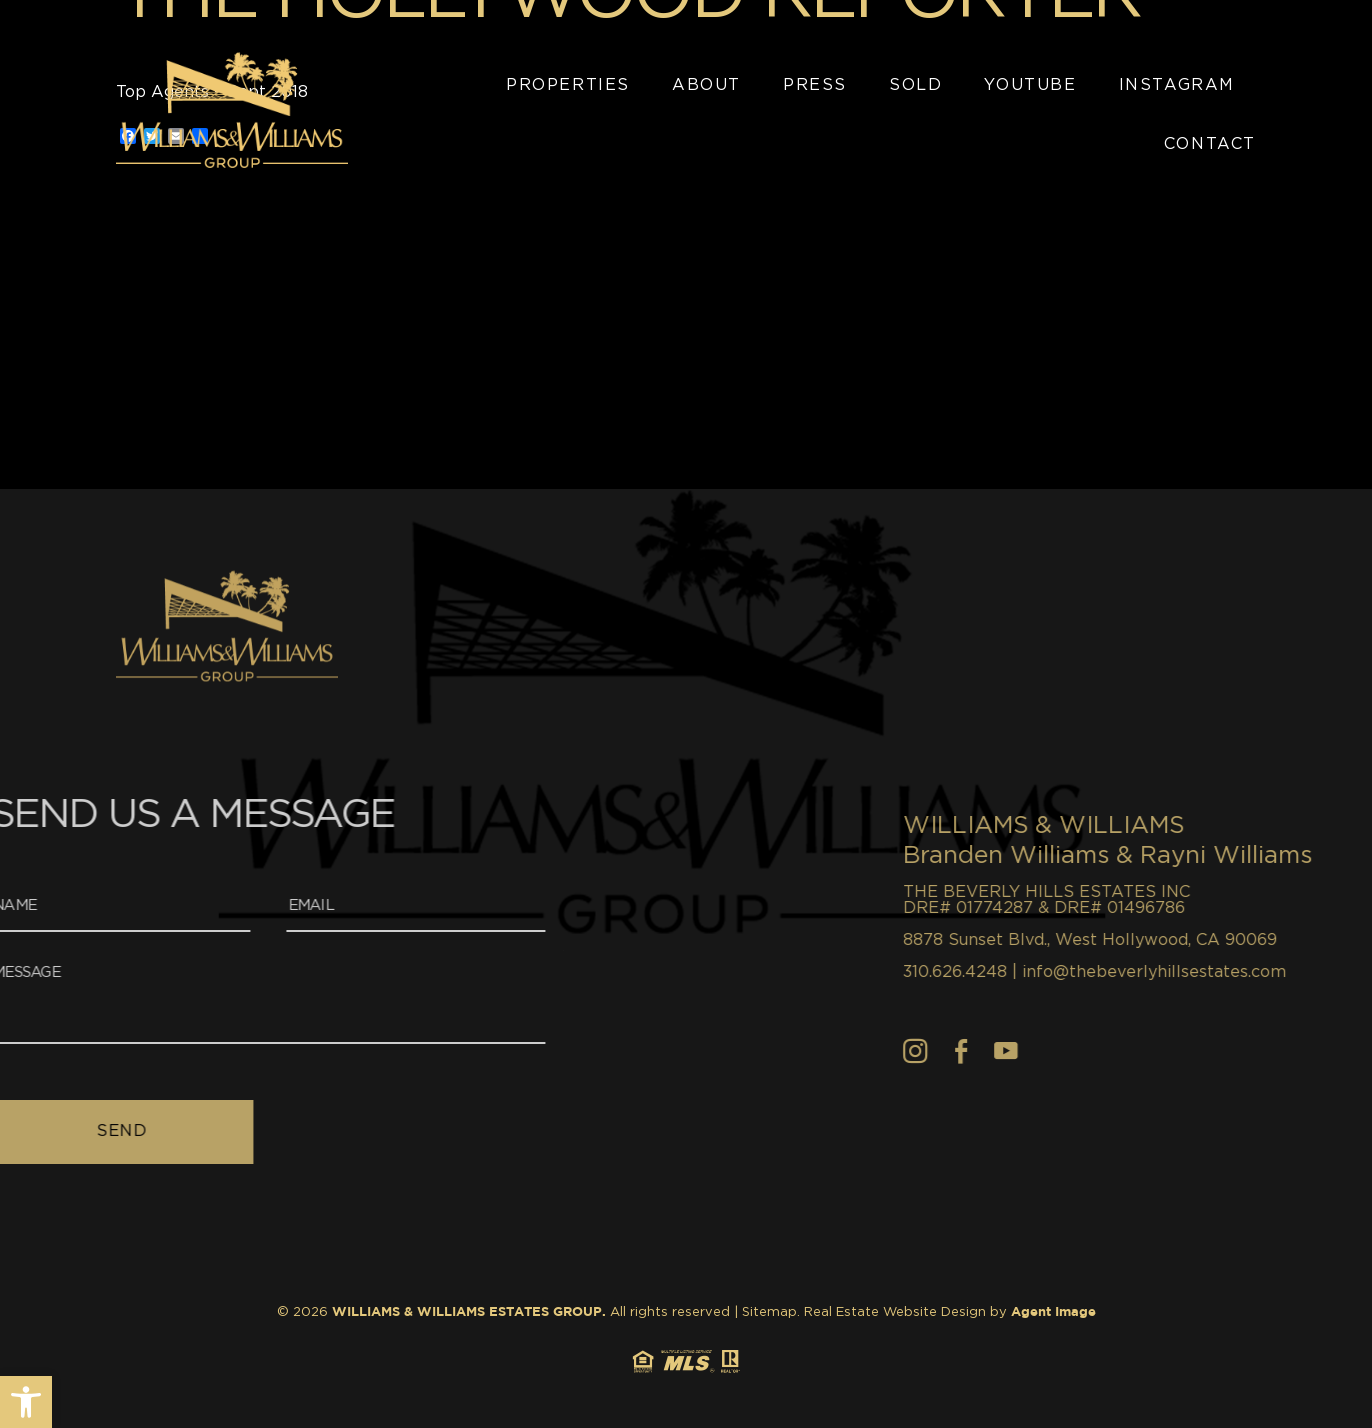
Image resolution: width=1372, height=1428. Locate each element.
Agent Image (1053, 1312)
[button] (26, 1402)
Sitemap (769, 1312)
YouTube (1030, 85)
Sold (915, 85)
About (706, 85)
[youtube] (1122, 1051)
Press (815, 85)
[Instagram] (1032, 1051)
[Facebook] (1078, 1051)
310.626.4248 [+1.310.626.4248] (1072, 972)
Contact (1210, 144)
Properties (568, 85)
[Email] (276, 907)
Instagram (1177, 85)
